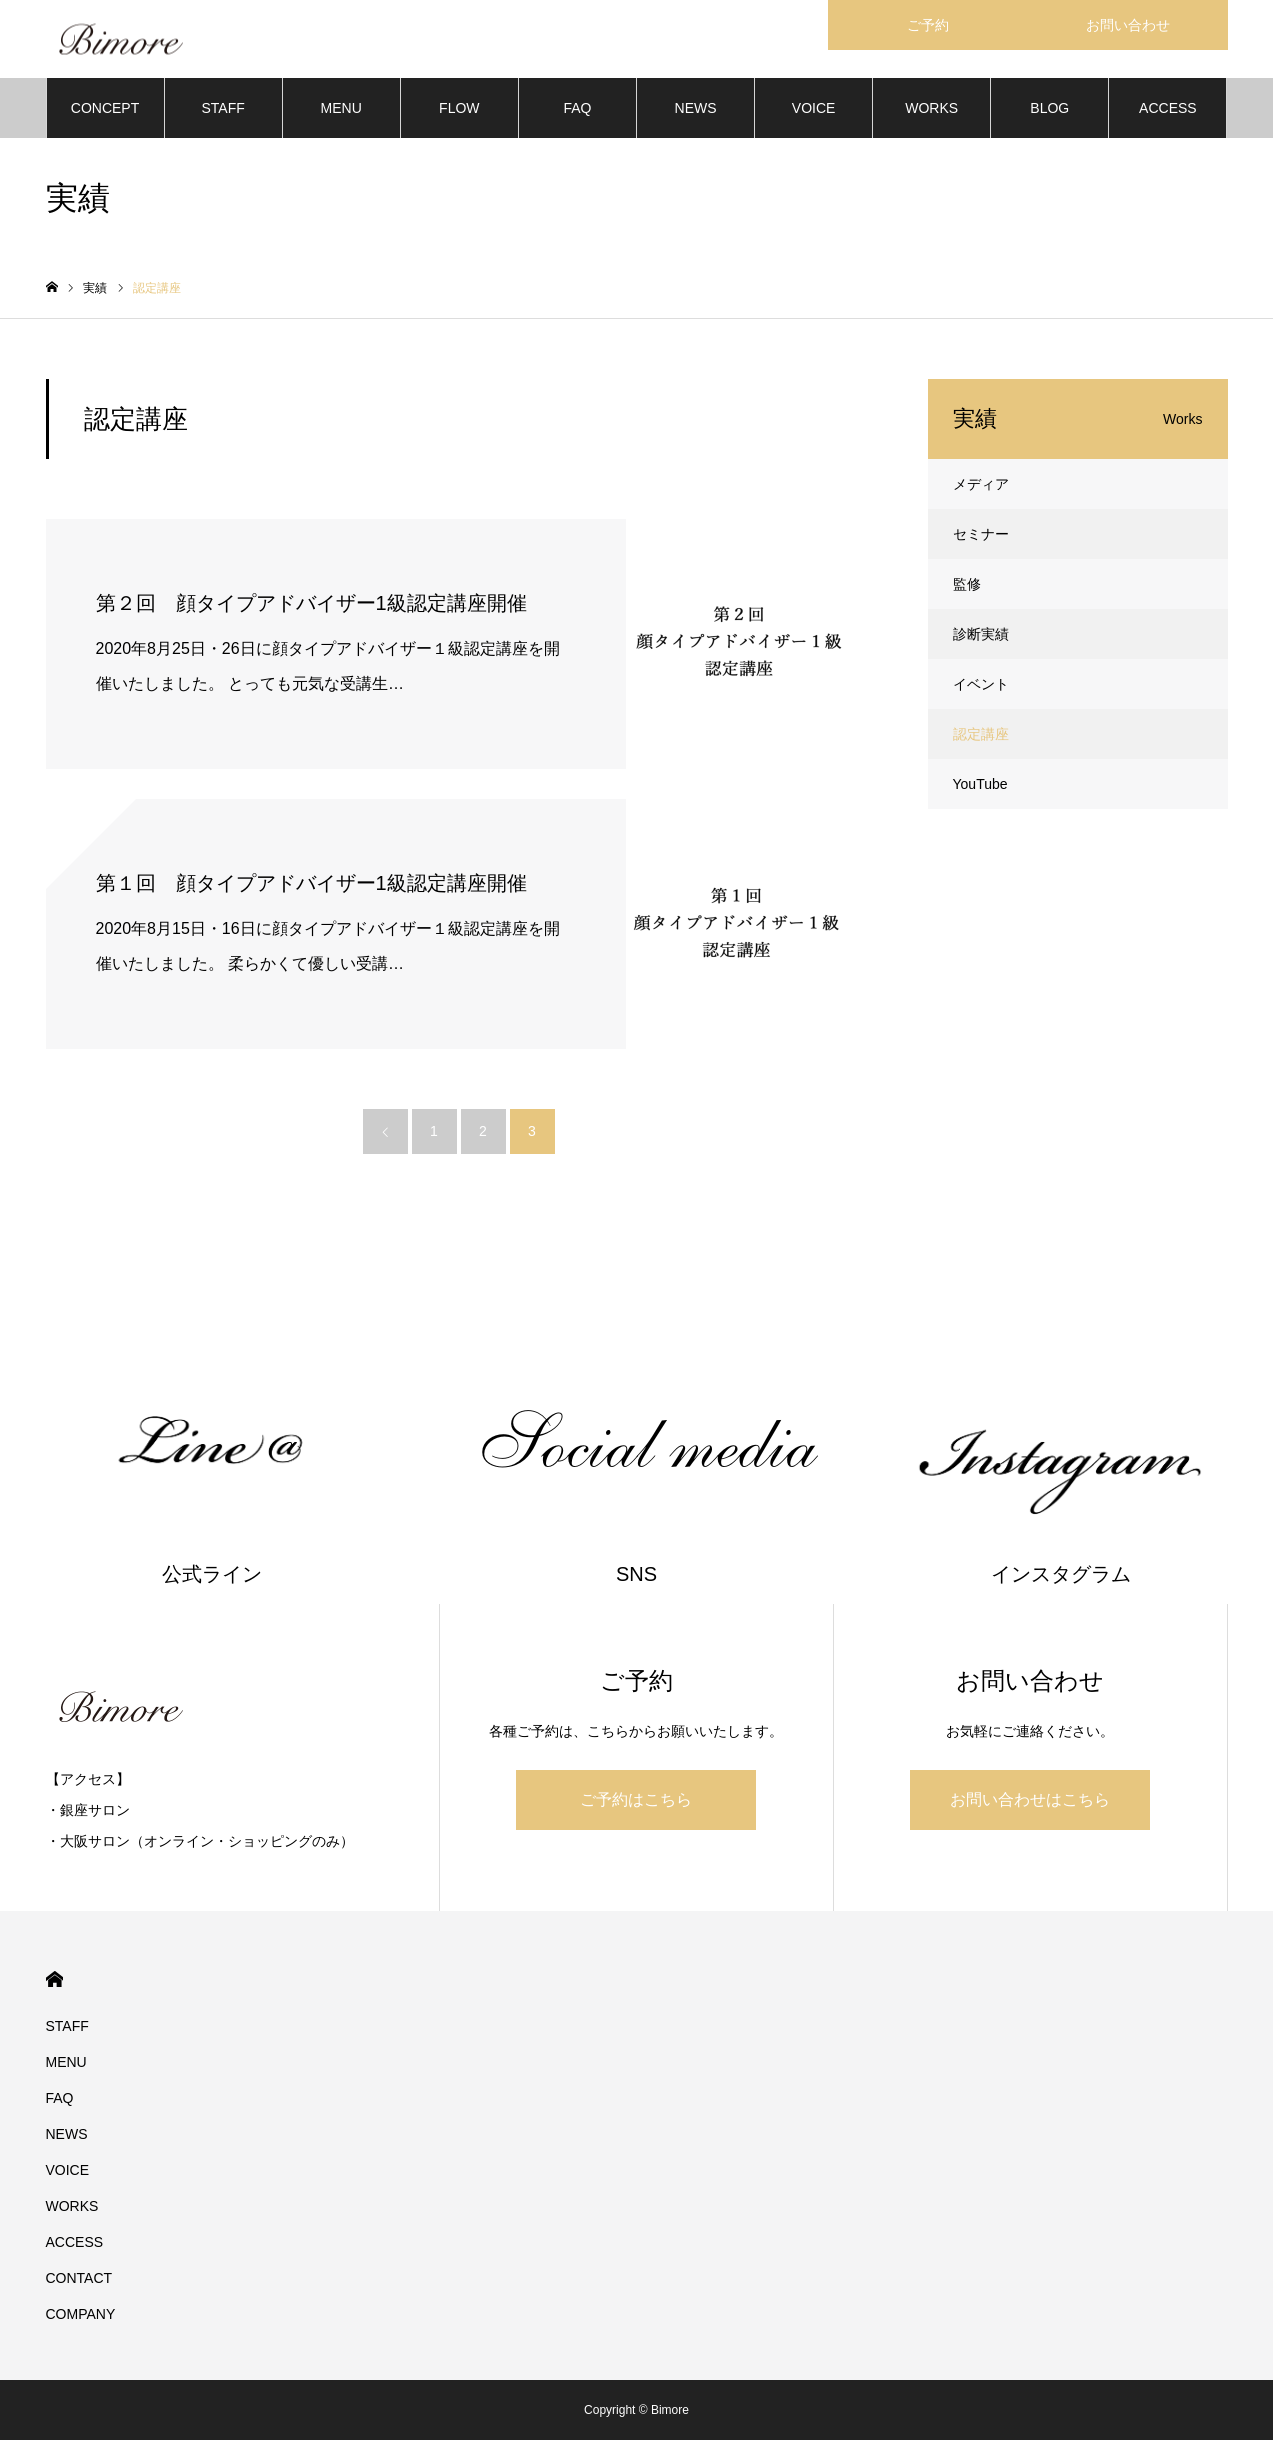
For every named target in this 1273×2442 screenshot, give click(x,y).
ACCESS (1168, 110)
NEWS (696, 110)
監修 (967, 586)
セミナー (981, 536)
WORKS (931, 110)
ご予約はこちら (636, 1801)
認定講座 (981, 736)
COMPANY (81, 2316)
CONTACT (79, 2280)
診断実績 (981, 636)
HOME (54, 1981)
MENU (341, 110)
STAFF (222, 110)
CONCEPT (105, 110)
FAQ (577, 110)
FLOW (459, 110)
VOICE (814, 110)
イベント (981, 686)
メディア (981, 486)
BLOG (1049, 110)
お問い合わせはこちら (1030, 1801)
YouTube (980, 786)
